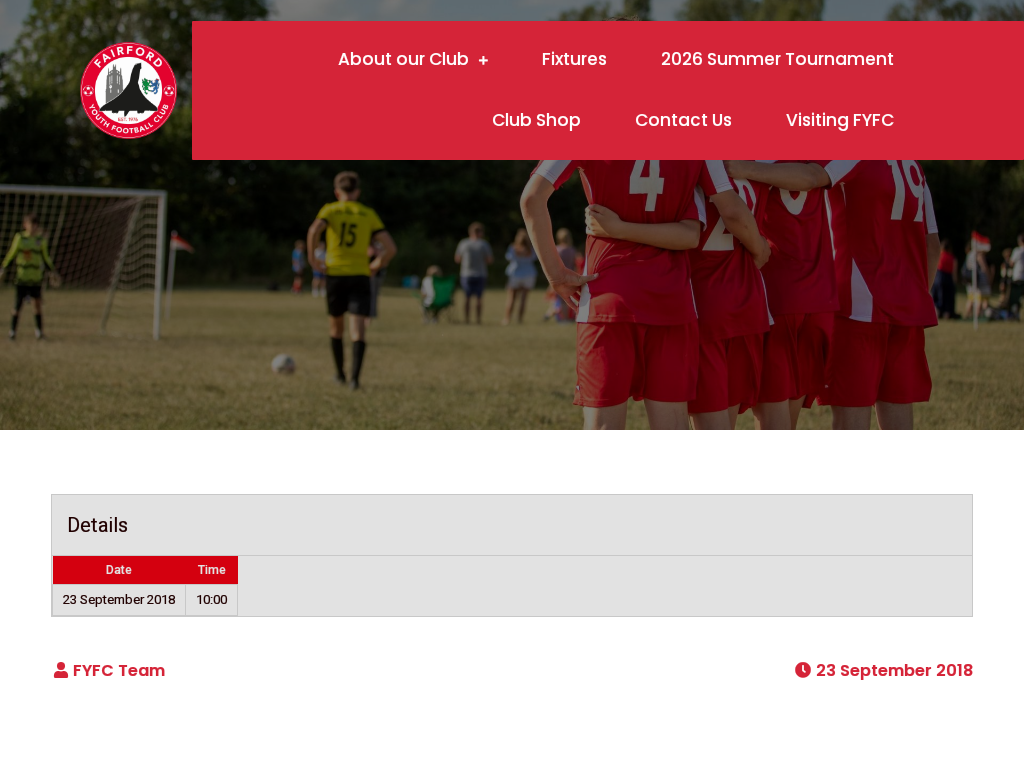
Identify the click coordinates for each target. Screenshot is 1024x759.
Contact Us (683, 120)
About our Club (403, 59)
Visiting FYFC (840, 120)
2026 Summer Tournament (777, 59)
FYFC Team (119, 670)
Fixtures (574, 59)
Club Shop (536, 120)
